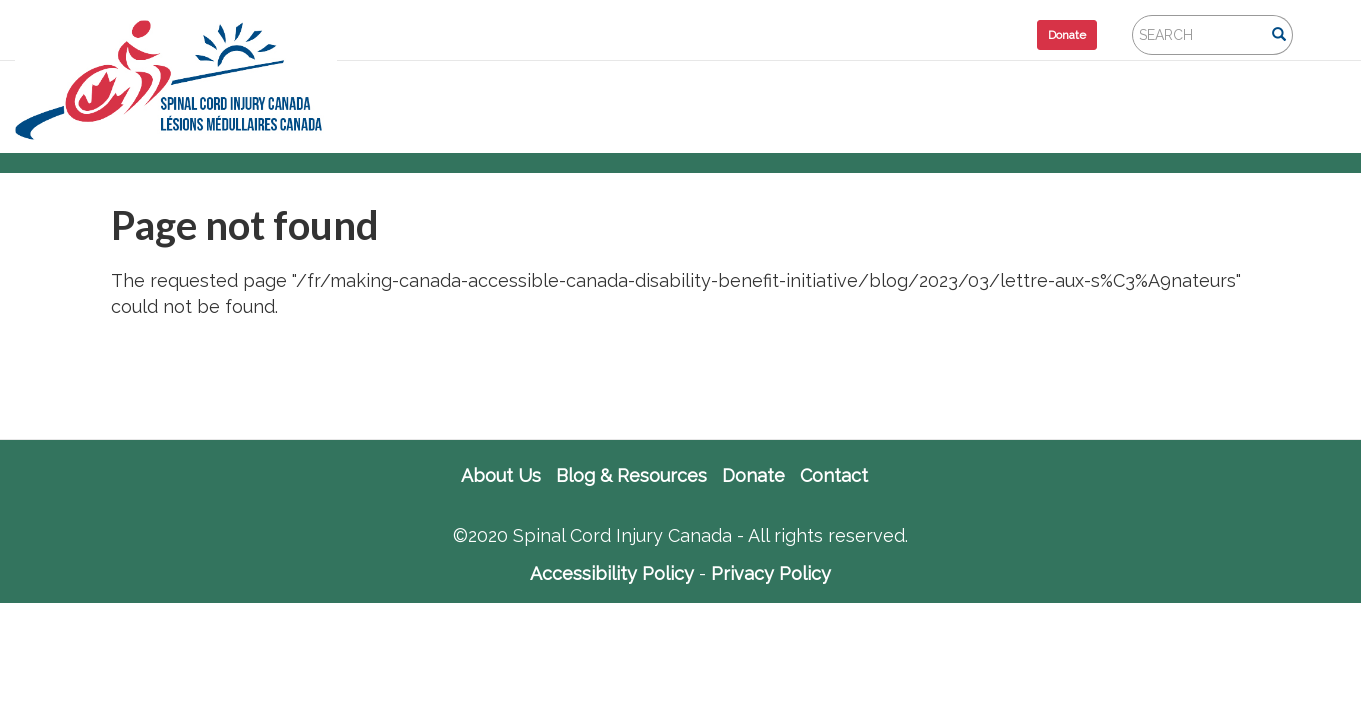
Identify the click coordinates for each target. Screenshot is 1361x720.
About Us (501, 476)
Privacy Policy (771, 573)
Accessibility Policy (612, 573)
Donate (1067, 35)
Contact (834, 476)
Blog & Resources (631, 476)
